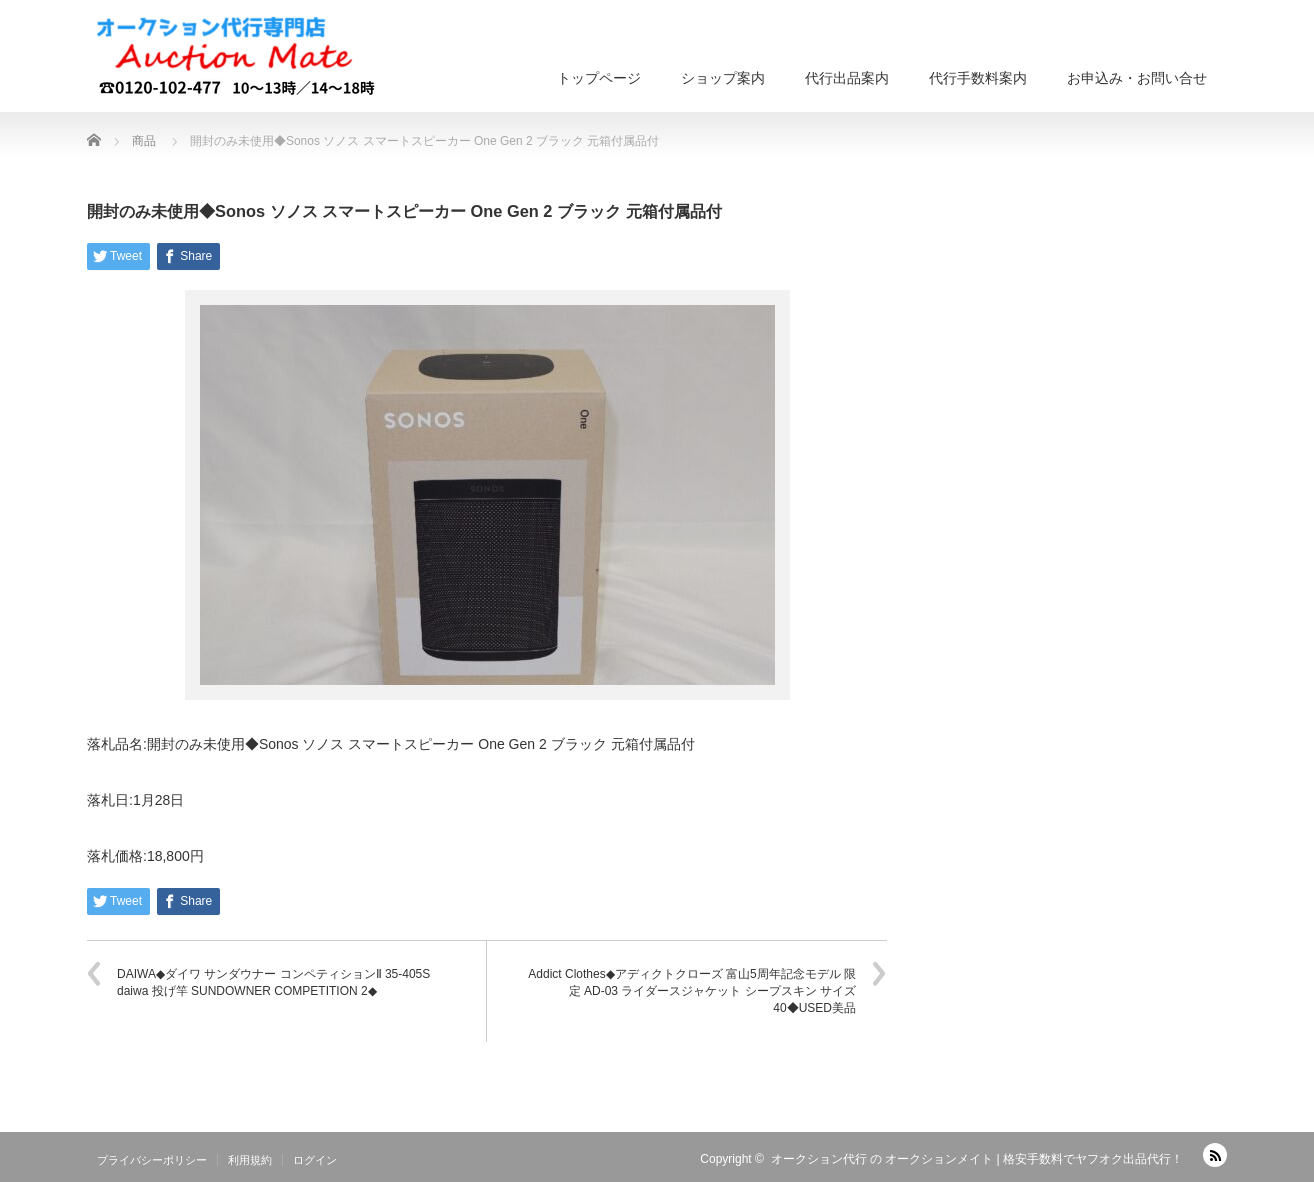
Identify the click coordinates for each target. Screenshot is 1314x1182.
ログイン (315, 1160)
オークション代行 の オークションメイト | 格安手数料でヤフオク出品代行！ (977, 1159)
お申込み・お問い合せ (1137, 78)
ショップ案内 (723, 78)
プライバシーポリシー (152, 1160)
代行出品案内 (847, 78)
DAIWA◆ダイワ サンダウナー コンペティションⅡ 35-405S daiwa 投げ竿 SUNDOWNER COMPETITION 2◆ (273, 982)
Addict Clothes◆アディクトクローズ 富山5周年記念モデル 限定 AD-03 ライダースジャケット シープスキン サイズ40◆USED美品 (692, 991)
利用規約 (250, 1160)
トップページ (599, 78)
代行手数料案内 (978, 78)
